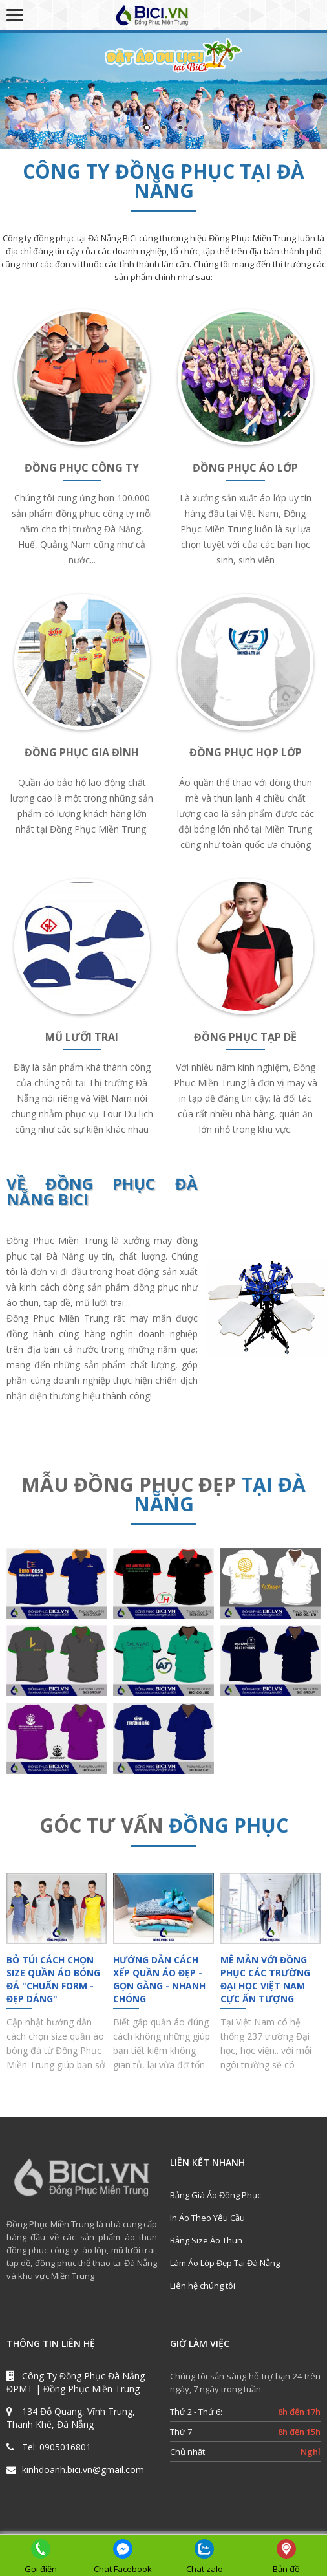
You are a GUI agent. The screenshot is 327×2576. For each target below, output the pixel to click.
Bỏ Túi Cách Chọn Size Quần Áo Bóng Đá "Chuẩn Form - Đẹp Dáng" (53, 1979)
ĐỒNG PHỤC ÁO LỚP (245, 468)
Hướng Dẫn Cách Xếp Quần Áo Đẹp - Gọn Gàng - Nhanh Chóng (159, 1979)
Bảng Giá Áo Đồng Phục (215, 2195)
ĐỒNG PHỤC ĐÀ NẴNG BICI (102, 1191)
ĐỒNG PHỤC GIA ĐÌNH (82, 752)
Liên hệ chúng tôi (202, 2285)
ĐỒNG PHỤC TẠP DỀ (245, 1037)
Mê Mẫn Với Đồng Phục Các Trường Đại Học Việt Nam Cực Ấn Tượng (265, 1979)
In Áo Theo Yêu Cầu (207, 2217)
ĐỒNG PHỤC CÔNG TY (82, 468)
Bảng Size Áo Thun (206, 2240)
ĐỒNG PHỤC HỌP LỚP (245, 752)
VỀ (25, 1183)
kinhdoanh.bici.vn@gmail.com (83, 2469)
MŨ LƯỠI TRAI (81, 1037)
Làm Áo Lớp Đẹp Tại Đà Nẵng (225, 2263)
